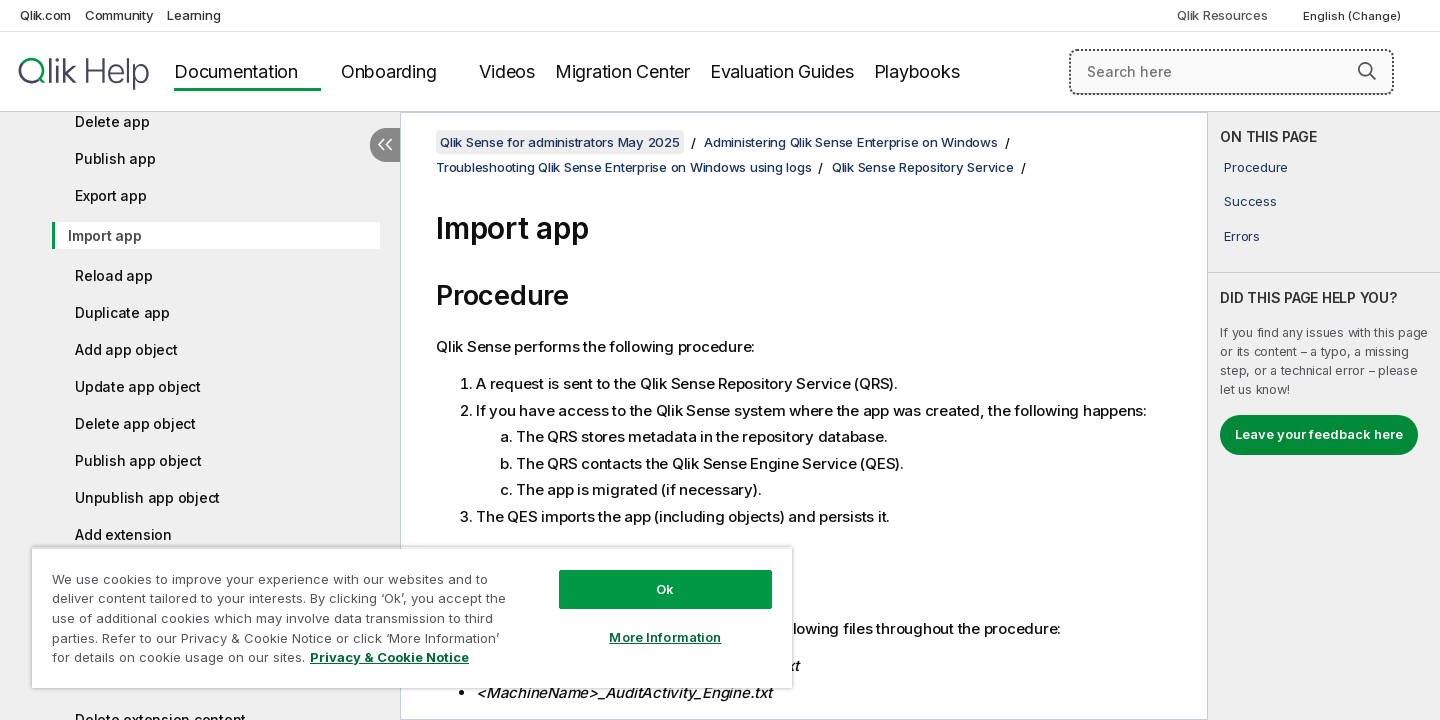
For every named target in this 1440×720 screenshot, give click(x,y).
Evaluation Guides (782, 71)
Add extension (123, 534)
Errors (1242, 236)
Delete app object (135, 423)
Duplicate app (122, 312)
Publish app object (138, 460)
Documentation (236, 71)
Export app (111, 195)
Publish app (115, 158)
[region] (412, 617)
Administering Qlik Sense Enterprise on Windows (851, 142)
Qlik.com (45, 15)
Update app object (138, 386)
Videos (507, 71)
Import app (105, 235)
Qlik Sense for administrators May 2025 (560, 142)
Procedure (1256, 167)
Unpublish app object (147, 497)
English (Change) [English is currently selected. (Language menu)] (1353, 16)
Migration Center (622, 71)
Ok (665, 589)
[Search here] (1231, 72)
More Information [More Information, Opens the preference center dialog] (665, 637)
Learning (193, 15)
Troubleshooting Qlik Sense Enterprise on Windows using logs (623, 167)
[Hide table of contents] (385, 145)
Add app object (126, 349)
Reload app (114, 275)
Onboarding (389, 71)
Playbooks (917, 71)
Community (119, 15)
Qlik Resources (1222, 15)
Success (1250, 201)
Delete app (112, 121)
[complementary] (1324, 416)
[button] (1367, 71)
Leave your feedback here (1319, 434)
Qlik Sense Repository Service (923, 167)
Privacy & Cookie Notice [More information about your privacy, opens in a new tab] (389, 657)
